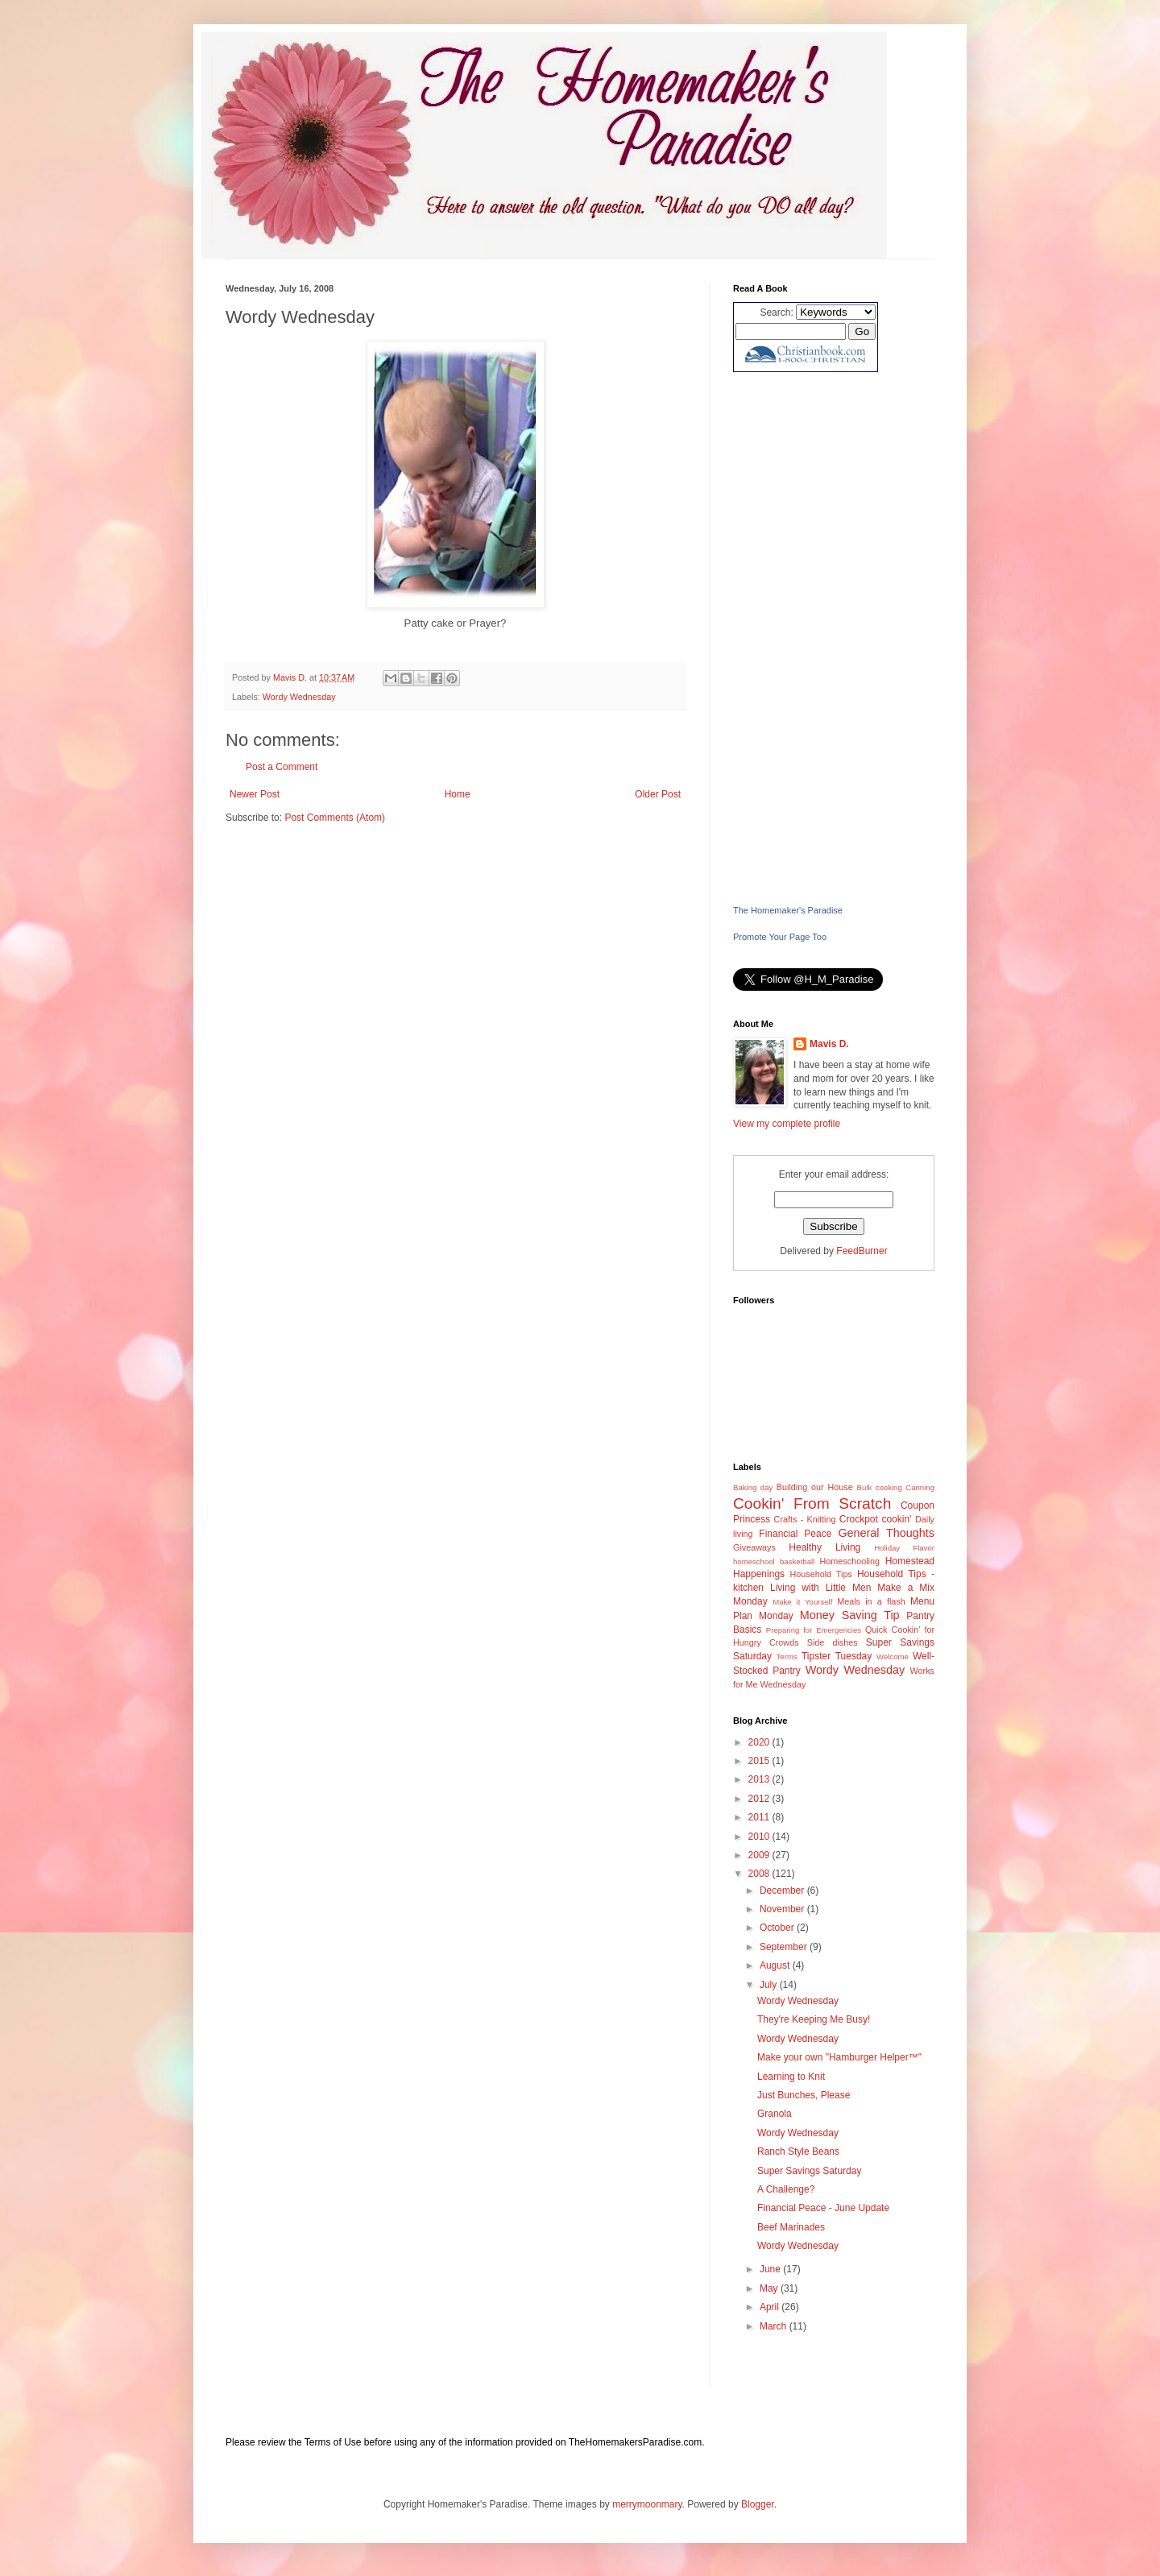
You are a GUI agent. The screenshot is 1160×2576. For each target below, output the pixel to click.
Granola (774, 2113)
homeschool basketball (773, 1561)
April (770, 2307)
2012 (760, 1798)
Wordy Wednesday (299, 697)
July (770, 1984)
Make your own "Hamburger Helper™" (839, 2057)
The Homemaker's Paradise (788, 910)
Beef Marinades (791, 2227)
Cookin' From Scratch (812, 1503)
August (776, 1965)
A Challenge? (785, 2189)
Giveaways (754, 1547)
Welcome (892, 1656)
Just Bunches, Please (803, 2095)
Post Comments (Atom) (334, 817)
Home (457, 794)
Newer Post (255, 794)
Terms (787, 1656)
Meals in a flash (871, 1601)
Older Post (658, 794)
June (771, 2269)
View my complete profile (786, 1123)
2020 (760, 1742)
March (774, 2326)
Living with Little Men (820, 1587)
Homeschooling (850, 1561)
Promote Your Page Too (779, 937)
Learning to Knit (791, 2076)
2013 (760, 1779)
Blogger (757, 2504)
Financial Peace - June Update (823, 2208)
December (783, 1890)
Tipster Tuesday (837, 1656)
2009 (760, 1855)
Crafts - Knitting (805, 1519)
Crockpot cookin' (875, 1519)
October (778, 1927)
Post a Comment (281, 766)
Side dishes (832, 1642)
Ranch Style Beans (798, 2151)
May (770, 2288)
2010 (760, 1836)
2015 (760, 1760)
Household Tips (820, 1574)
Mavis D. (829, 1044)
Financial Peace (795, 1533)
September (785, 1947)
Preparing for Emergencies (813, 1630)
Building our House (815, 1487)
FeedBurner (861, 1251)
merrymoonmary (647, 2504)
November (783, 1909)
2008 (760, 1873)
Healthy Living (824, 1547)
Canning (919, 1487)
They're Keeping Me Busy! (813, 2019)
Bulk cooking (879, 1487)
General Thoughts (886, 1532)
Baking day (753, 1487)
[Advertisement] (833, 638)
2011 (760, 1817)
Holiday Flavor (904, 1547)
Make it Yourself (802, 1601)
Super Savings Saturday (809, 2170)
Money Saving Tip (850, 1615)
